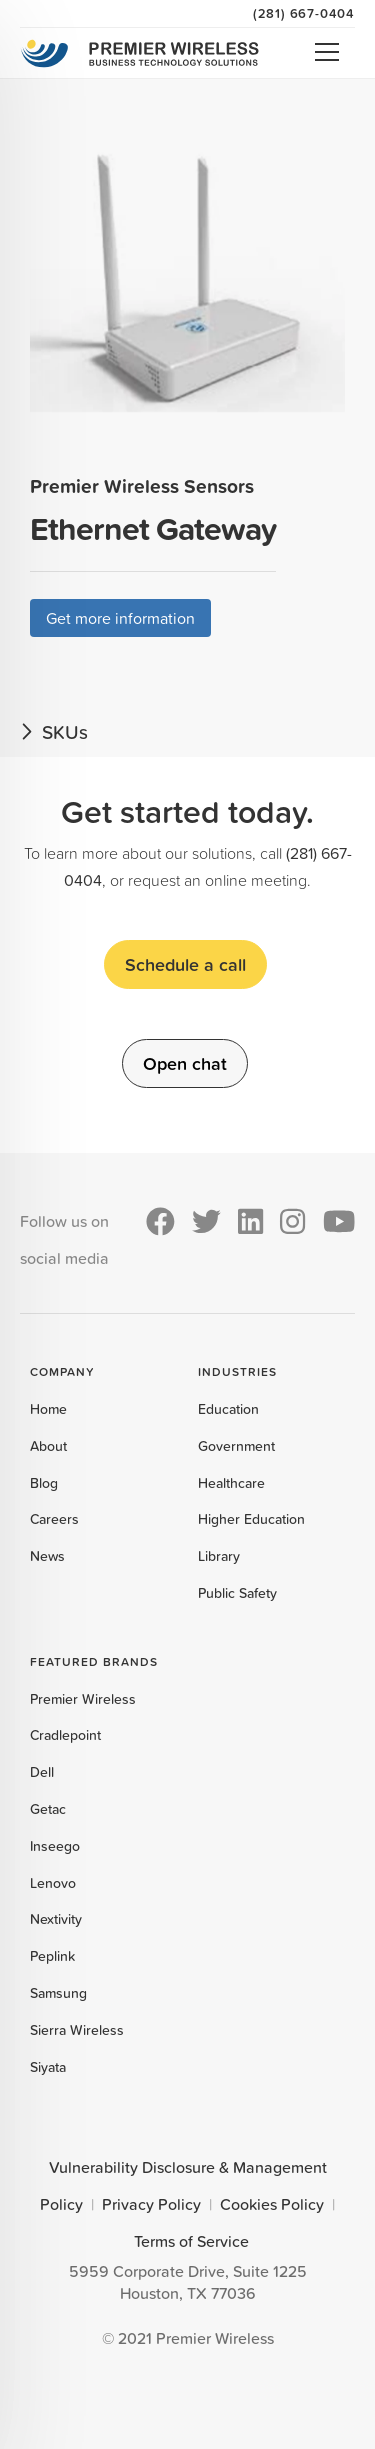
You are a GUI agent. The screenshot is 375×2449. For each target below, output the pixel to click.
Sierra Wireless (77, 2030)
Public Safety (237, 1593)
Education (228, 1409)
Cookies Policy (272, 2204)
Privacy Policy (151, 2204)
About (48, 1446)
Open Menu (327, 52)
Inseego (55, 1846)
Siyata (48, 2067)
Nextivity (56, 1919)
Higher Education (251, 1519)
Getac (48, 1809)
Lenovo (53, 1883)
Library (219, 1556)
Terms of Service (191, 2241)
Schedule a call (185, 964)
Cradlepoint (65, 1735)
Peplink (52, 1956)
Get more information (120, 618)
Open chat (185, 1063)
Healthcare (231, 1483)
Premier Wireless (83, 1699)
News (47, 1556)
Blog (44, 1483)
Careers (54, 1519)
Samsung (58, 1993)
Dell (42, 1772)
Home (48, 1409)
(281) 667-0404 (304, 13)
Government (236, 1446)
